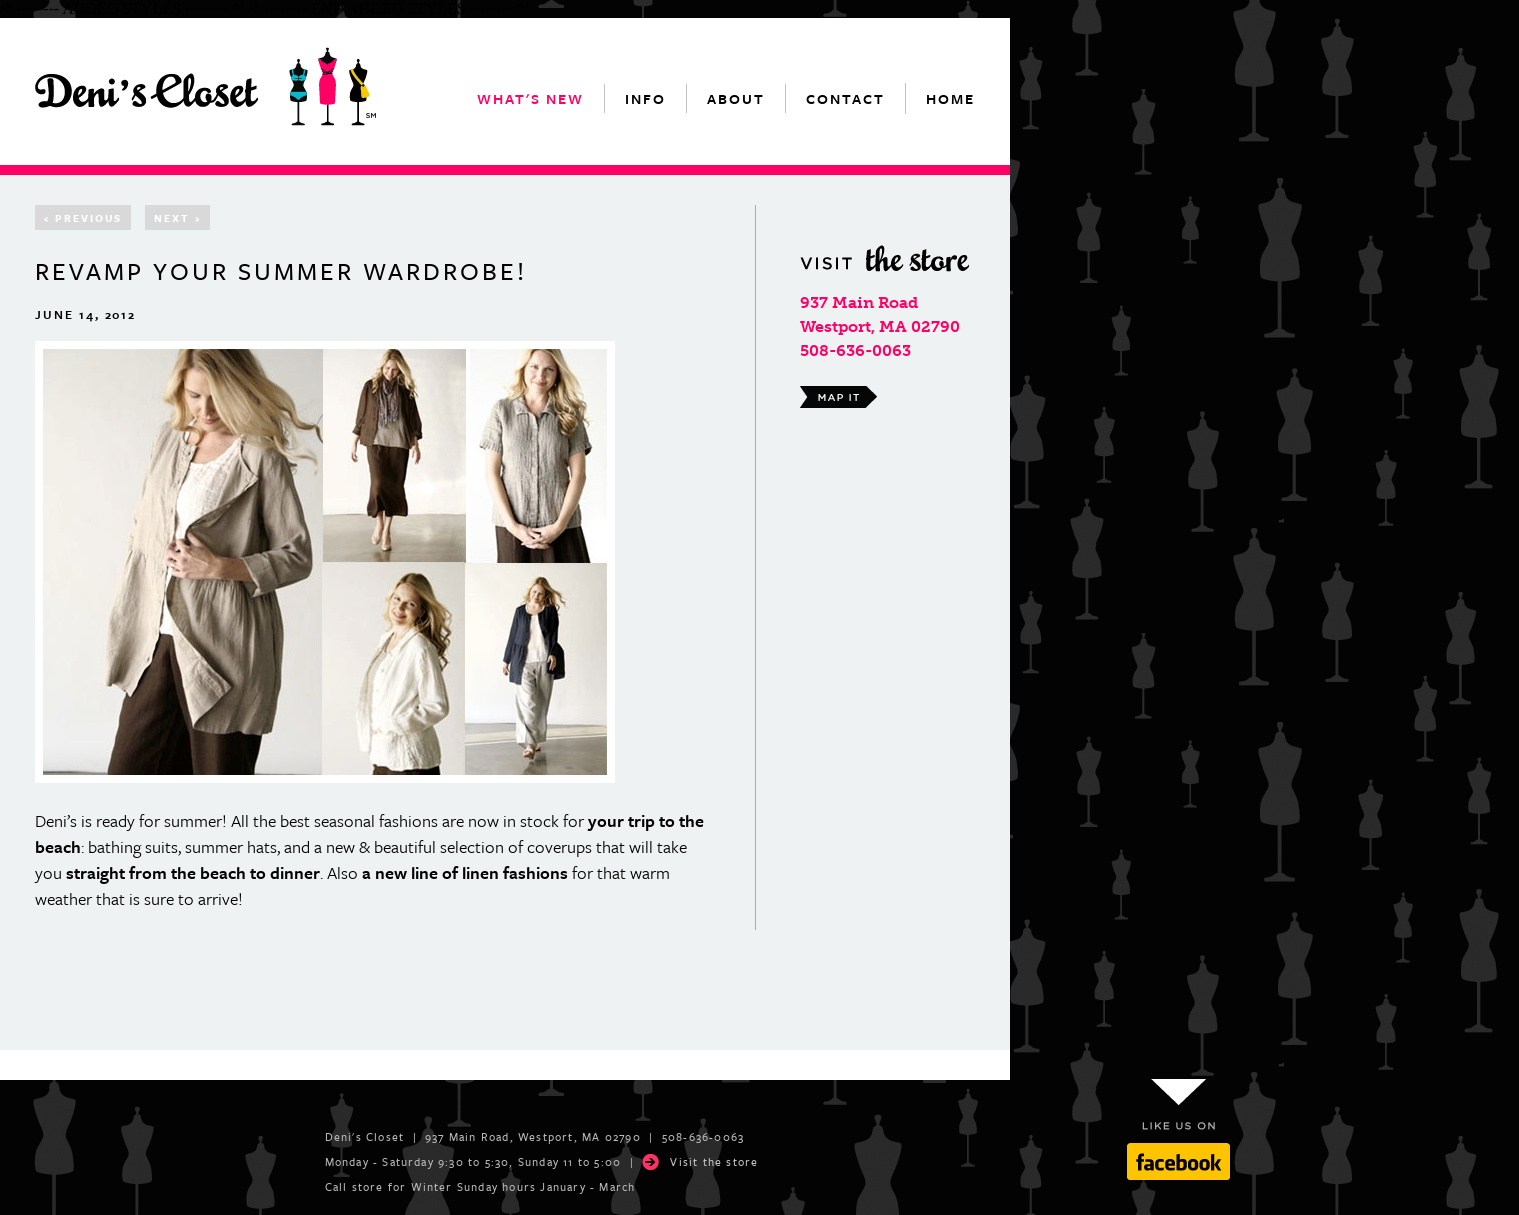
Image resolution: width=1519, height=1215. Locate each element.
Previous (83, 217)
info (645, 98)
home (950, 98)
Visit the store (714, 1161)
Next (177, 217)
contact (845, 98)
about (736, 98)
